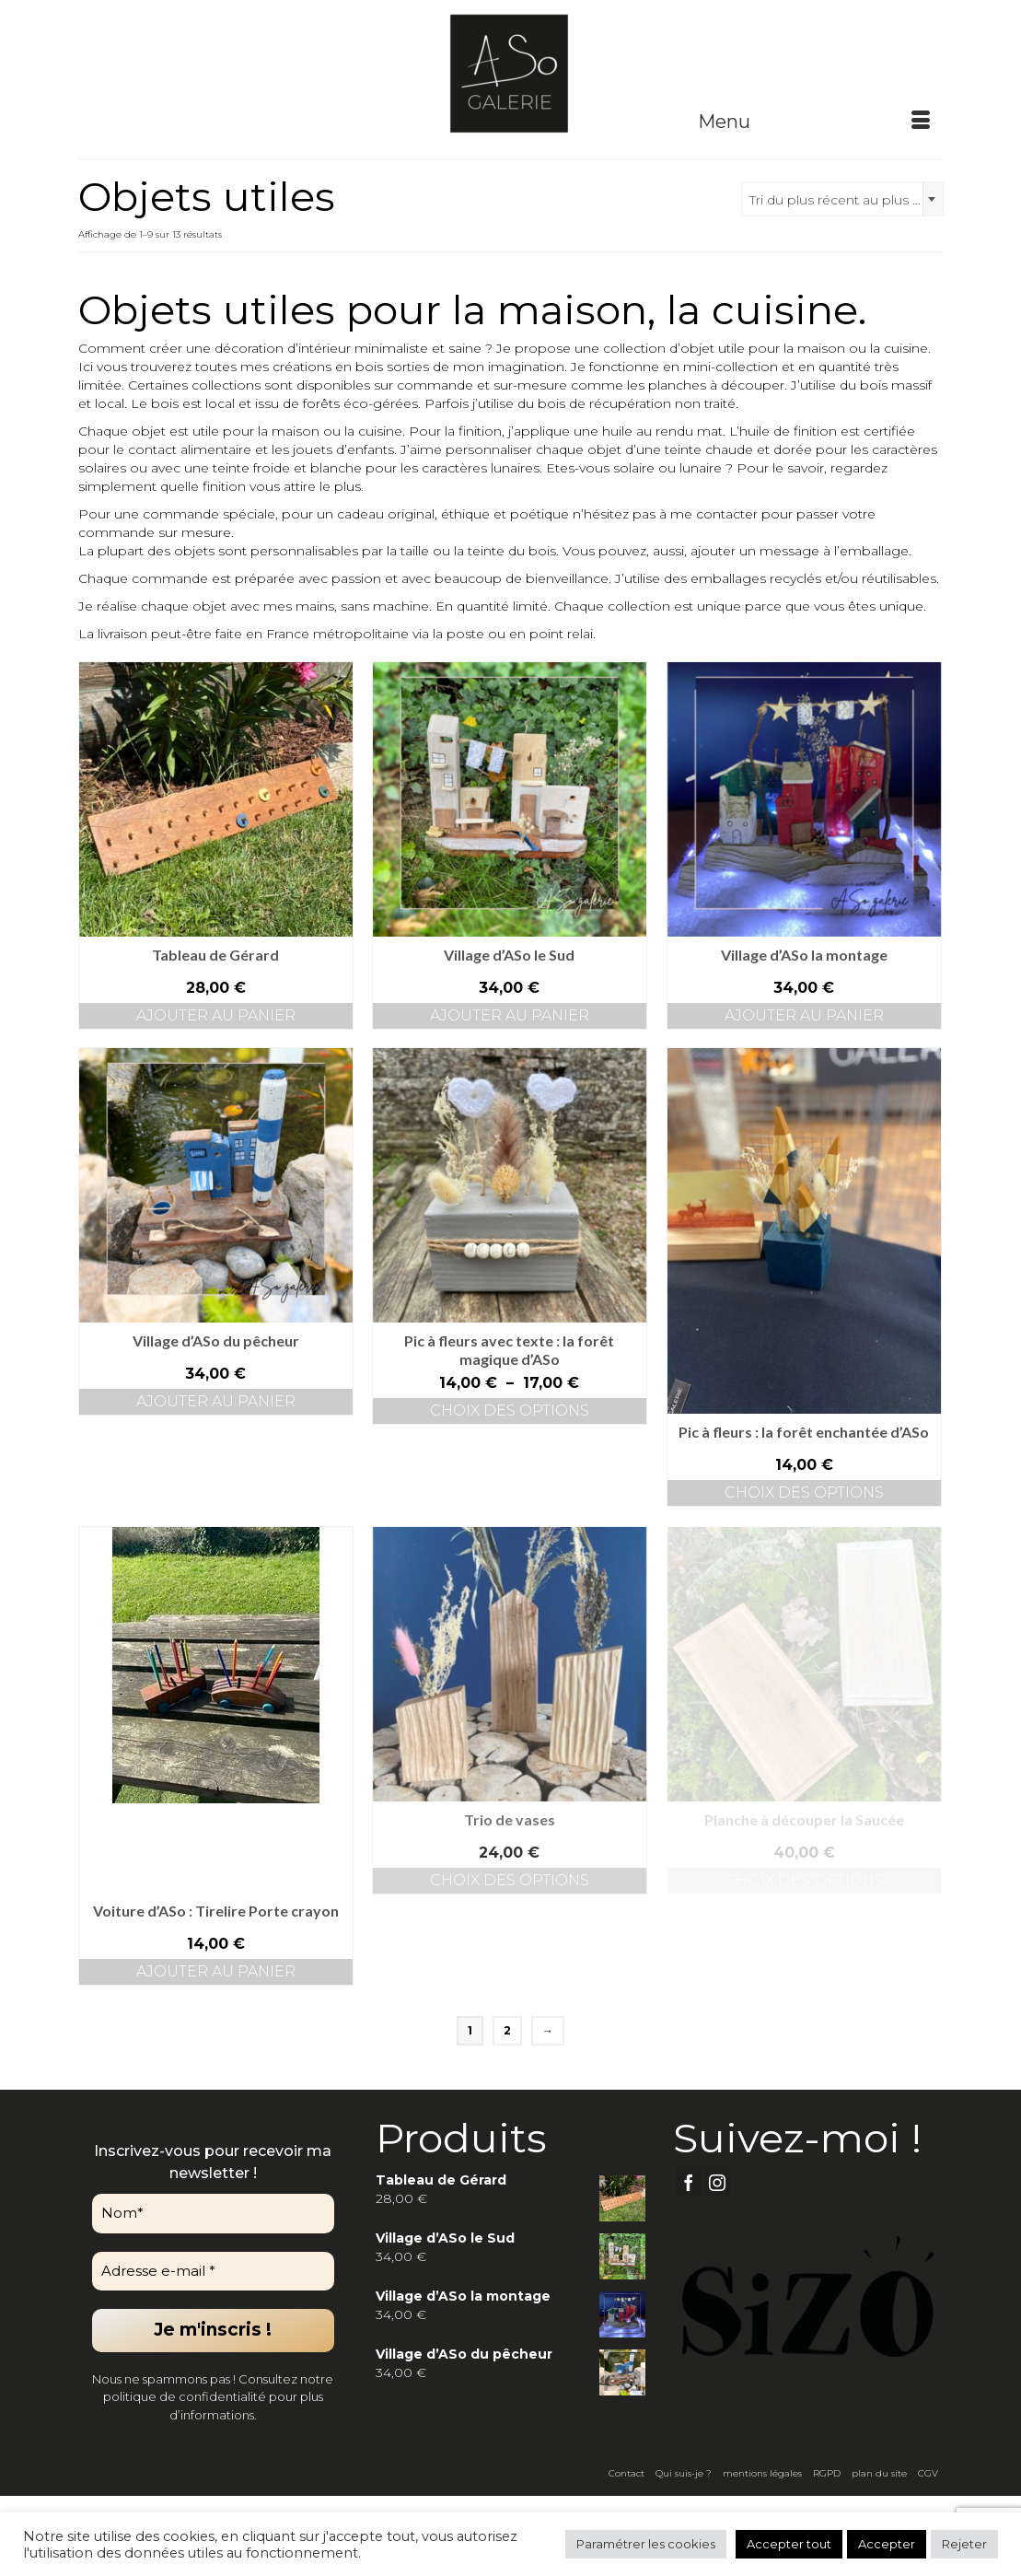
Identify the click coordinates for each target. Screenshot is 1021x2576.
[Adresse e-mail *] (213, 2271)
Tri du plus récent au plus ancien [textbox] (846, 200)
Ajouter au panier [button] (216, 1015)
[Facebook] (689, 2181)
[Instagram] (717, 2181)
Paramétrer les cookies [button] (645, 2543)
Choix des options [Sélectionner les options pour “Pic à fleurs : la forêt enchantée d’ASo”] (804, 1492)
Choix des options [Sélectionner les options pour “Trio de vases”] (509, 1880)
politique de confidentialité (184, 2396)
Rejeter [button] (964, 2543)
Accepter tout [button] (789, 2543)
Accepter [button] (886, 2543)
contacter (727, 514)
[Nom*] (213, 2213)
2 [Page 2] (507, 2030)
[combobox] (842, 198)
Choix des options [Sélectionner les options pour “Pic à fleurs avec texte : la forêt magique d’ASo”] (509, 1410)
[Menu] (814, 122)
